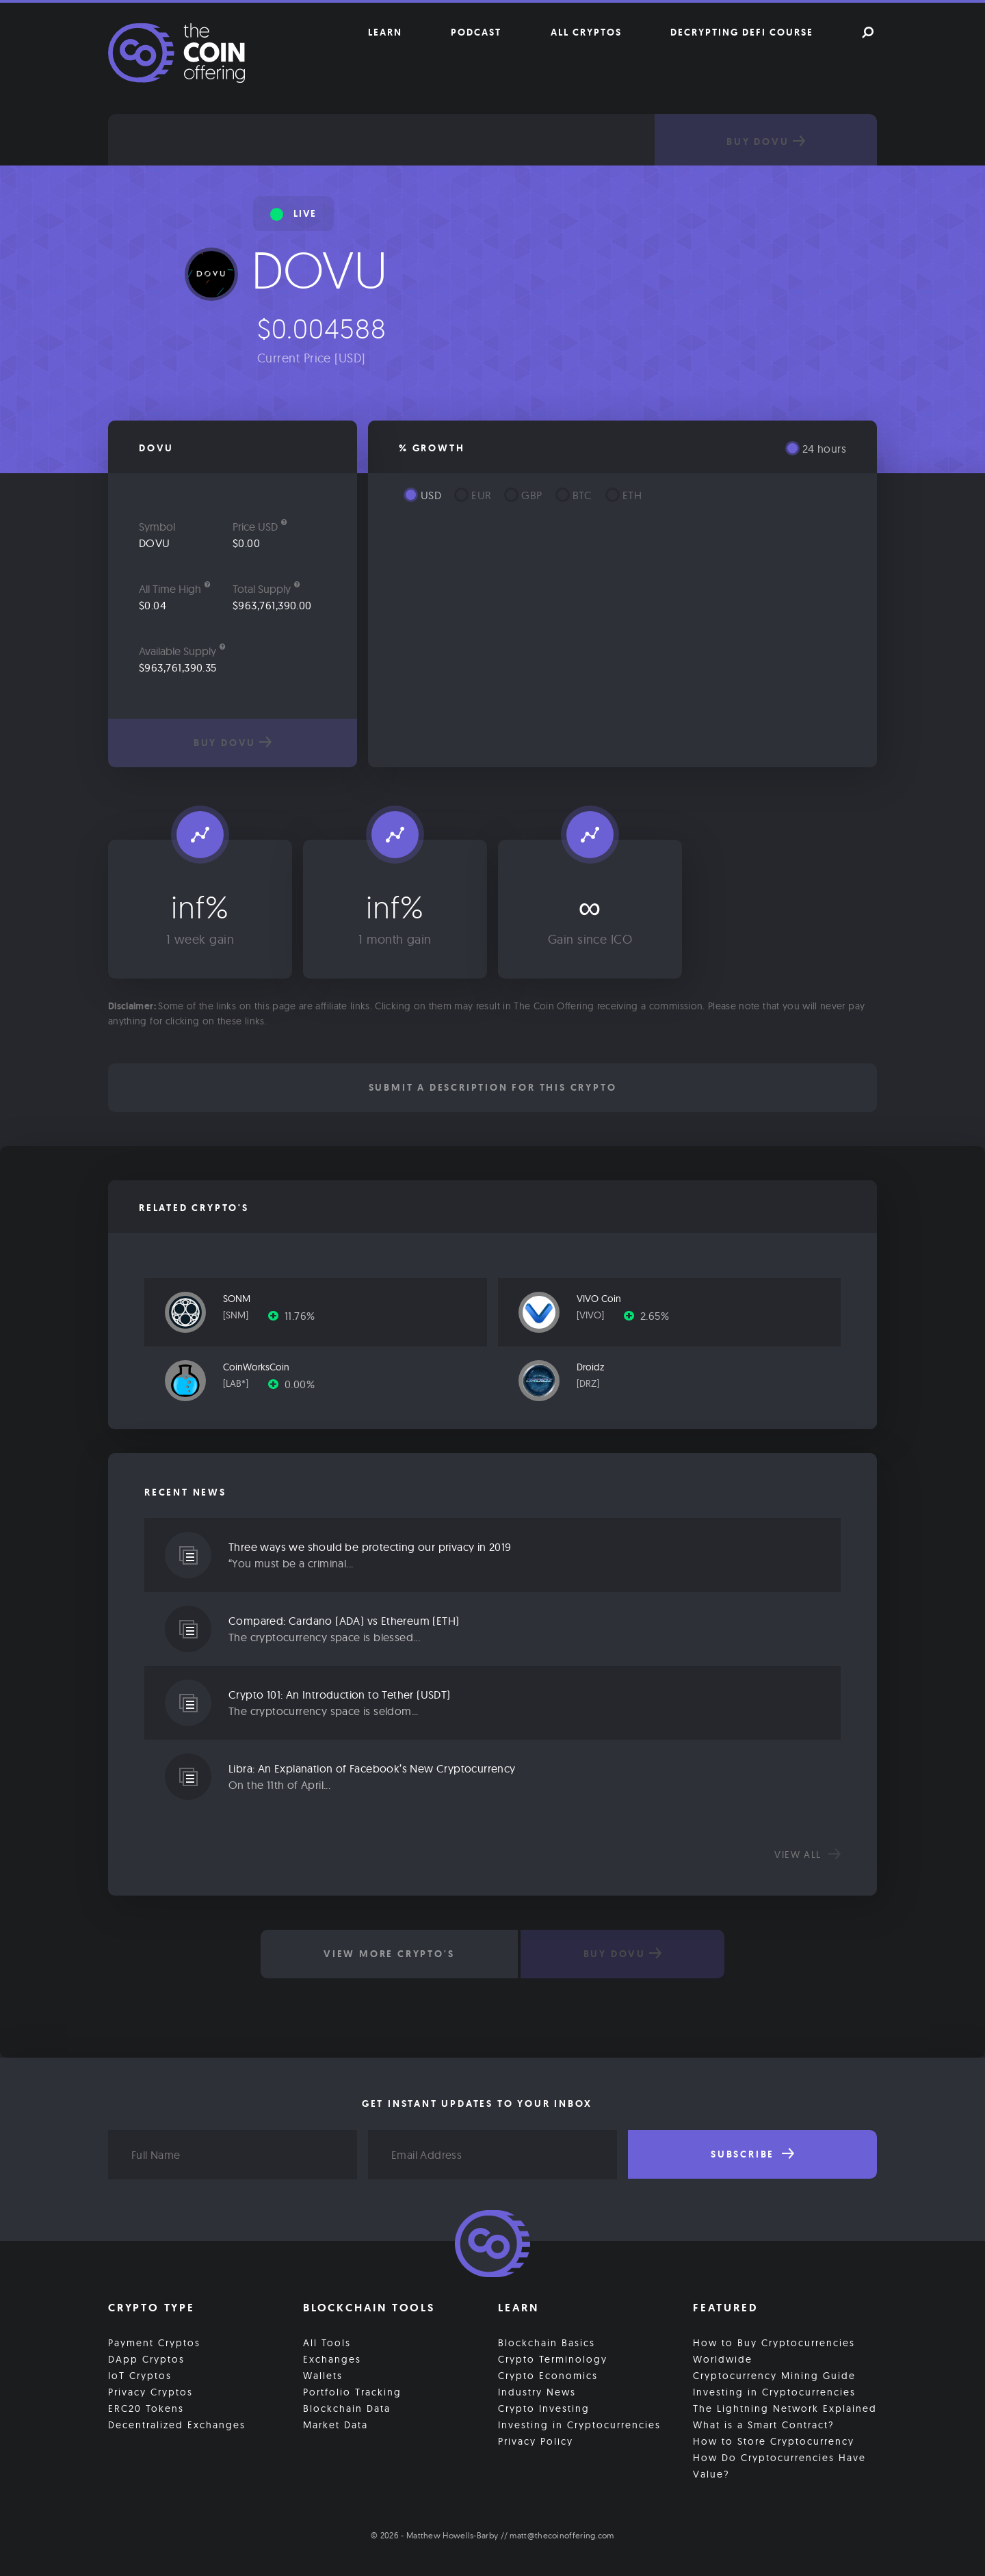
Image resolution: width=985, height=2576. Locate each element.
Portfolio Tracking (352, 2392)
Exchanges (332, 2359)
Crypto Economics (548, 2375)
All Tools (327, 2343)
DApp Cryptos (146, 2359)
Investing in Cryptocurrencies (579, 2425)
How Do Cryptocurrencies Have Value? (779, 2466)
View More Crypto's (389, 1954)
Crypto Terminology (552, 2359)
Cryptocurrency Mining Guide (774, 2375)
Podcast (476, 32)
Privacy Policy (535, 2441)
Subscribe (752, 2154)
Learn (385, 32)
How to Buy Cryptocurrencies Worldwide (774, 2351)
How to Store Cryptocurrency (773, 2441)
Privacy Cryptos (150, 2392)
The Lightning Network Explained (785, 2408)
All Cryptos (586, 32)
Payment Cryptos (154, 2343)
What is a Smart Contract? (764, 2425)
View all (807, 1854)
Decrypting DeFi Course (741, 32)
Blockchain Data (347, 2408)
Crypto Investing (544, 2408)
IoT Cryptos (140, 2375)
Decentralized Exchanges (177, 2425)
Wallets (323, 2375)
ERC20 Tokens (146, 2408)
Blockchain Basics (546, 2343)
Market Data (335, 2425)
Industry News (537, 2392)
